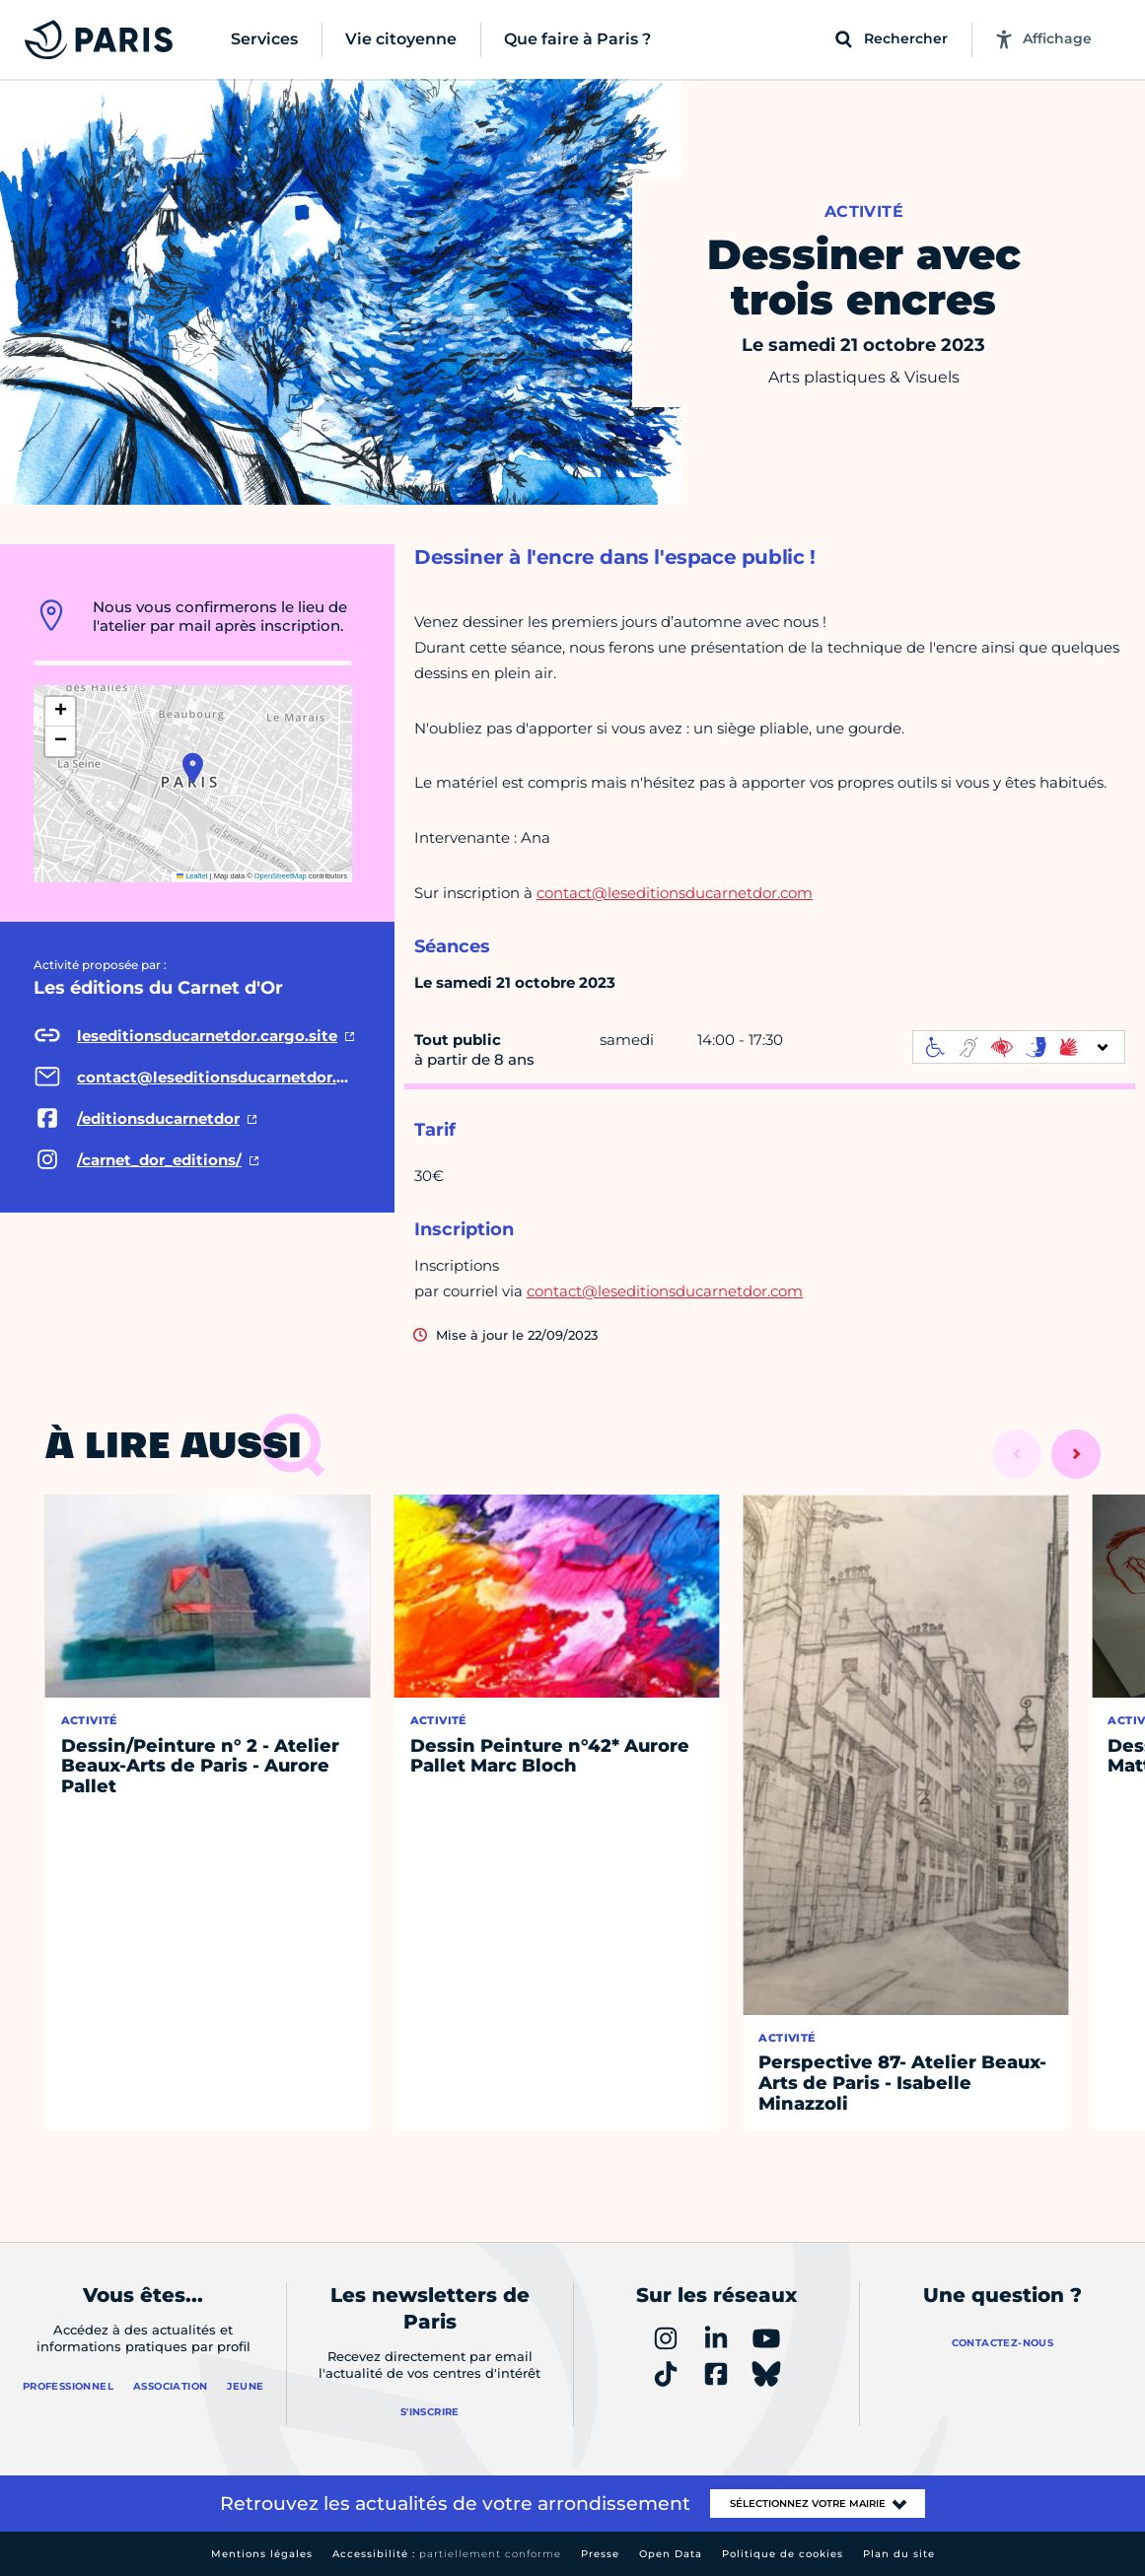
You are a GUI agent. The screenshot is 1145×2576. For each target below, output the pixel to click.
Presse (600, 2553)
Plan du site (899, 2553)
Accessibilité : (446, 2553)
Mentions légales (262, 2553)
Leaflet (192, 875)
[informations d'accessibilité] (1018, 1047)
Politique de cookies (782, 2553)
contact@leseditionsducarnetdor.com (675, 892)
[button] (192, 768)
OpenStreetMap (280, 875)
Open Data (670, 2553)
